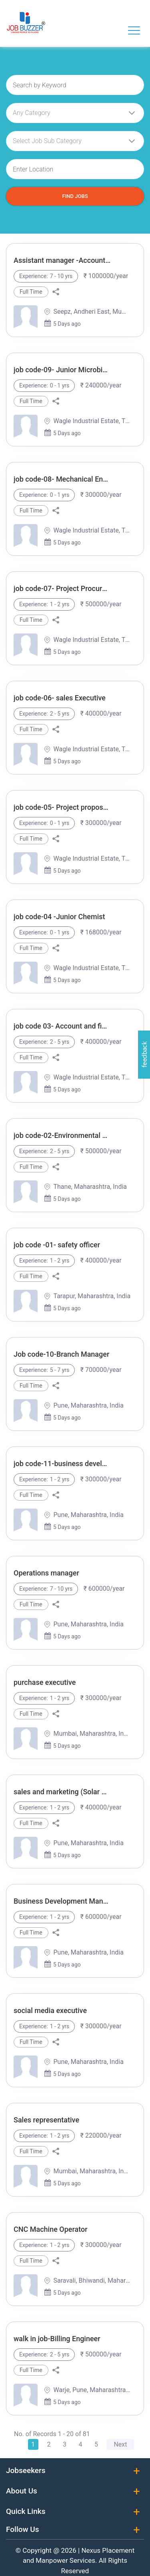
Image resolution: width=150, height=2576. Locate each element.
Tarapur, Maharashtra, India (91, 1296)
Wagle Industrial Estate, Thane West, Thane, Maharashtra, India (92, 421)
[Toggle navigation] (134, 30)
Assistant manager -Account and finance (62, 260)
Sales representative (46, 2120)
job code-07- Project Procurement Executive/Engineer (62, 588)
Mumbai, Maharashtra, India (92, 1733)
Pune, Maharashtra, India (88, 1405)
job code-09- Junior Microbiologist (62, 369)
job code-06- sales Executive (60, 698)
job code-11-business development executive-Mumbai (62, 1463)
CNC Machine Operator (51, 2229)
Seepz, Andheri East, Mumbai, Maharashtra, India (92, 311)
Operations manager (46, 1573)
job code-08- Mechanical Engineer (62, 479)
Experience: (33, 276)
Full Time (31, 291)
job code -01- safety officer (57, 1245)
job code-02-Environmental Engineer (62, 1135)
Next (120, 2444)
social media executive (50, 2010)
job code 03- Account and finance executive (62, 1026)
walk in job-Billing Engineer (57, 2338)
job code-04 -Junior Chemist (59, 916)
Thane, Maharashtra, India (90, 1186)
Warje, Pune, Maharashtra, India (92, 2390)
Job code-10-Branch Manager (61, 1354)
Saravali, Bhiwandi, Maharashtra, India (92, 2280)
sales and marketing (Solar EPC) (62, 1791)
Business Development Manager (62, 1901)
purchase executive (45, 1682)
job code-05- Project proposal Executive (62, 807)
